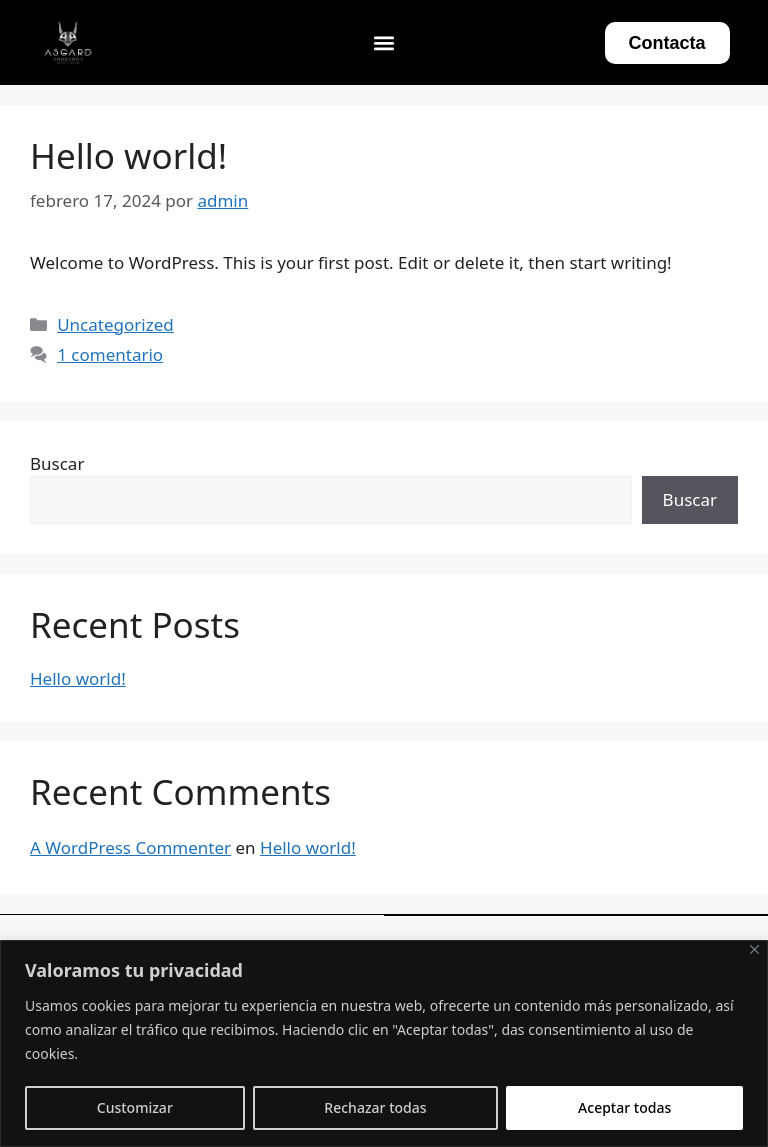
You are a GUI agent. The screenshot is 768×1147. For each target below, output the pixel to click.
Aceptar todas (624, 1107)
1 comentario (110, 354)
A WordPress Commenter (130, 847)
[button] (384, 42)
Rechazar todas (375, 1107)
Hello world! (128, 155)
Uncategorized (115, 324)
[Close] (754, 949)
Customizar (135, 1107)
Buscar (57, 463)
